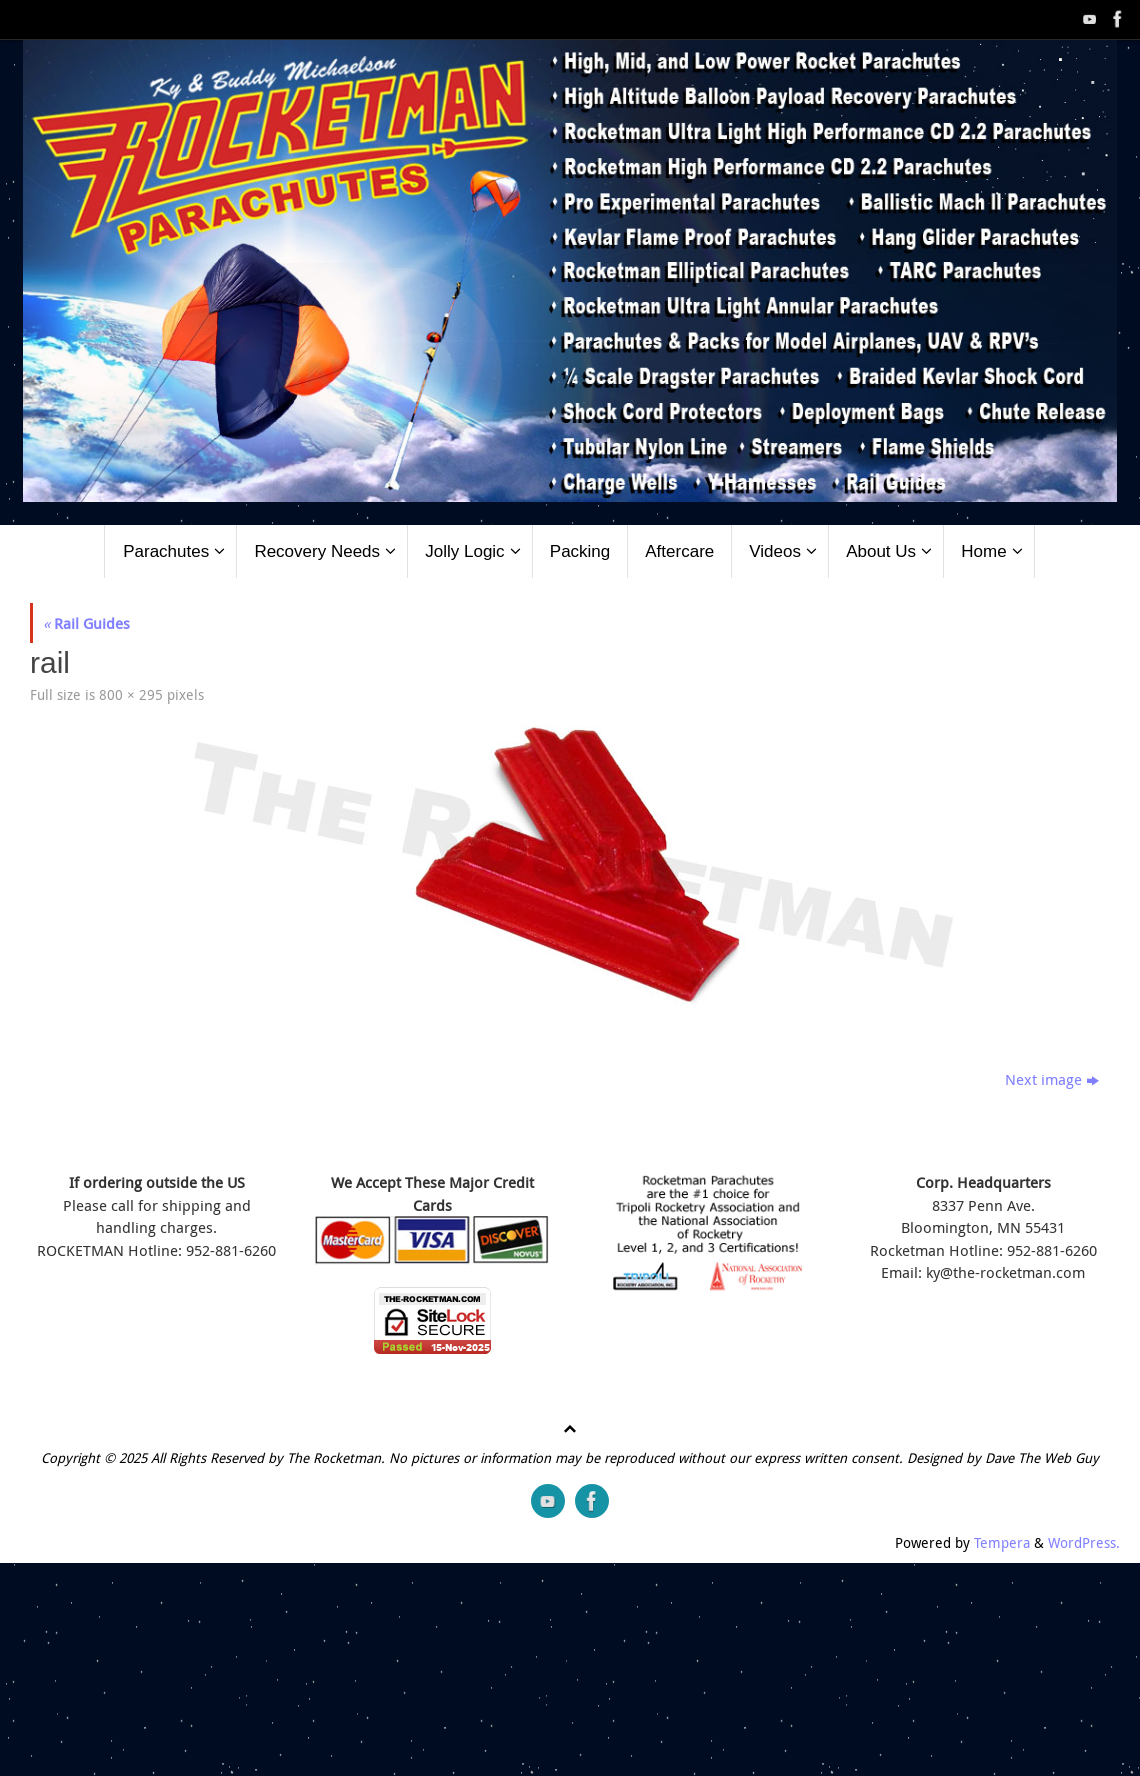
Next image (1052, 1079)
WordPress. (1084, 1543)
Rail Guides (86, 623)
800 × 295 (131, 695)
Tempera (1002, 1543)
